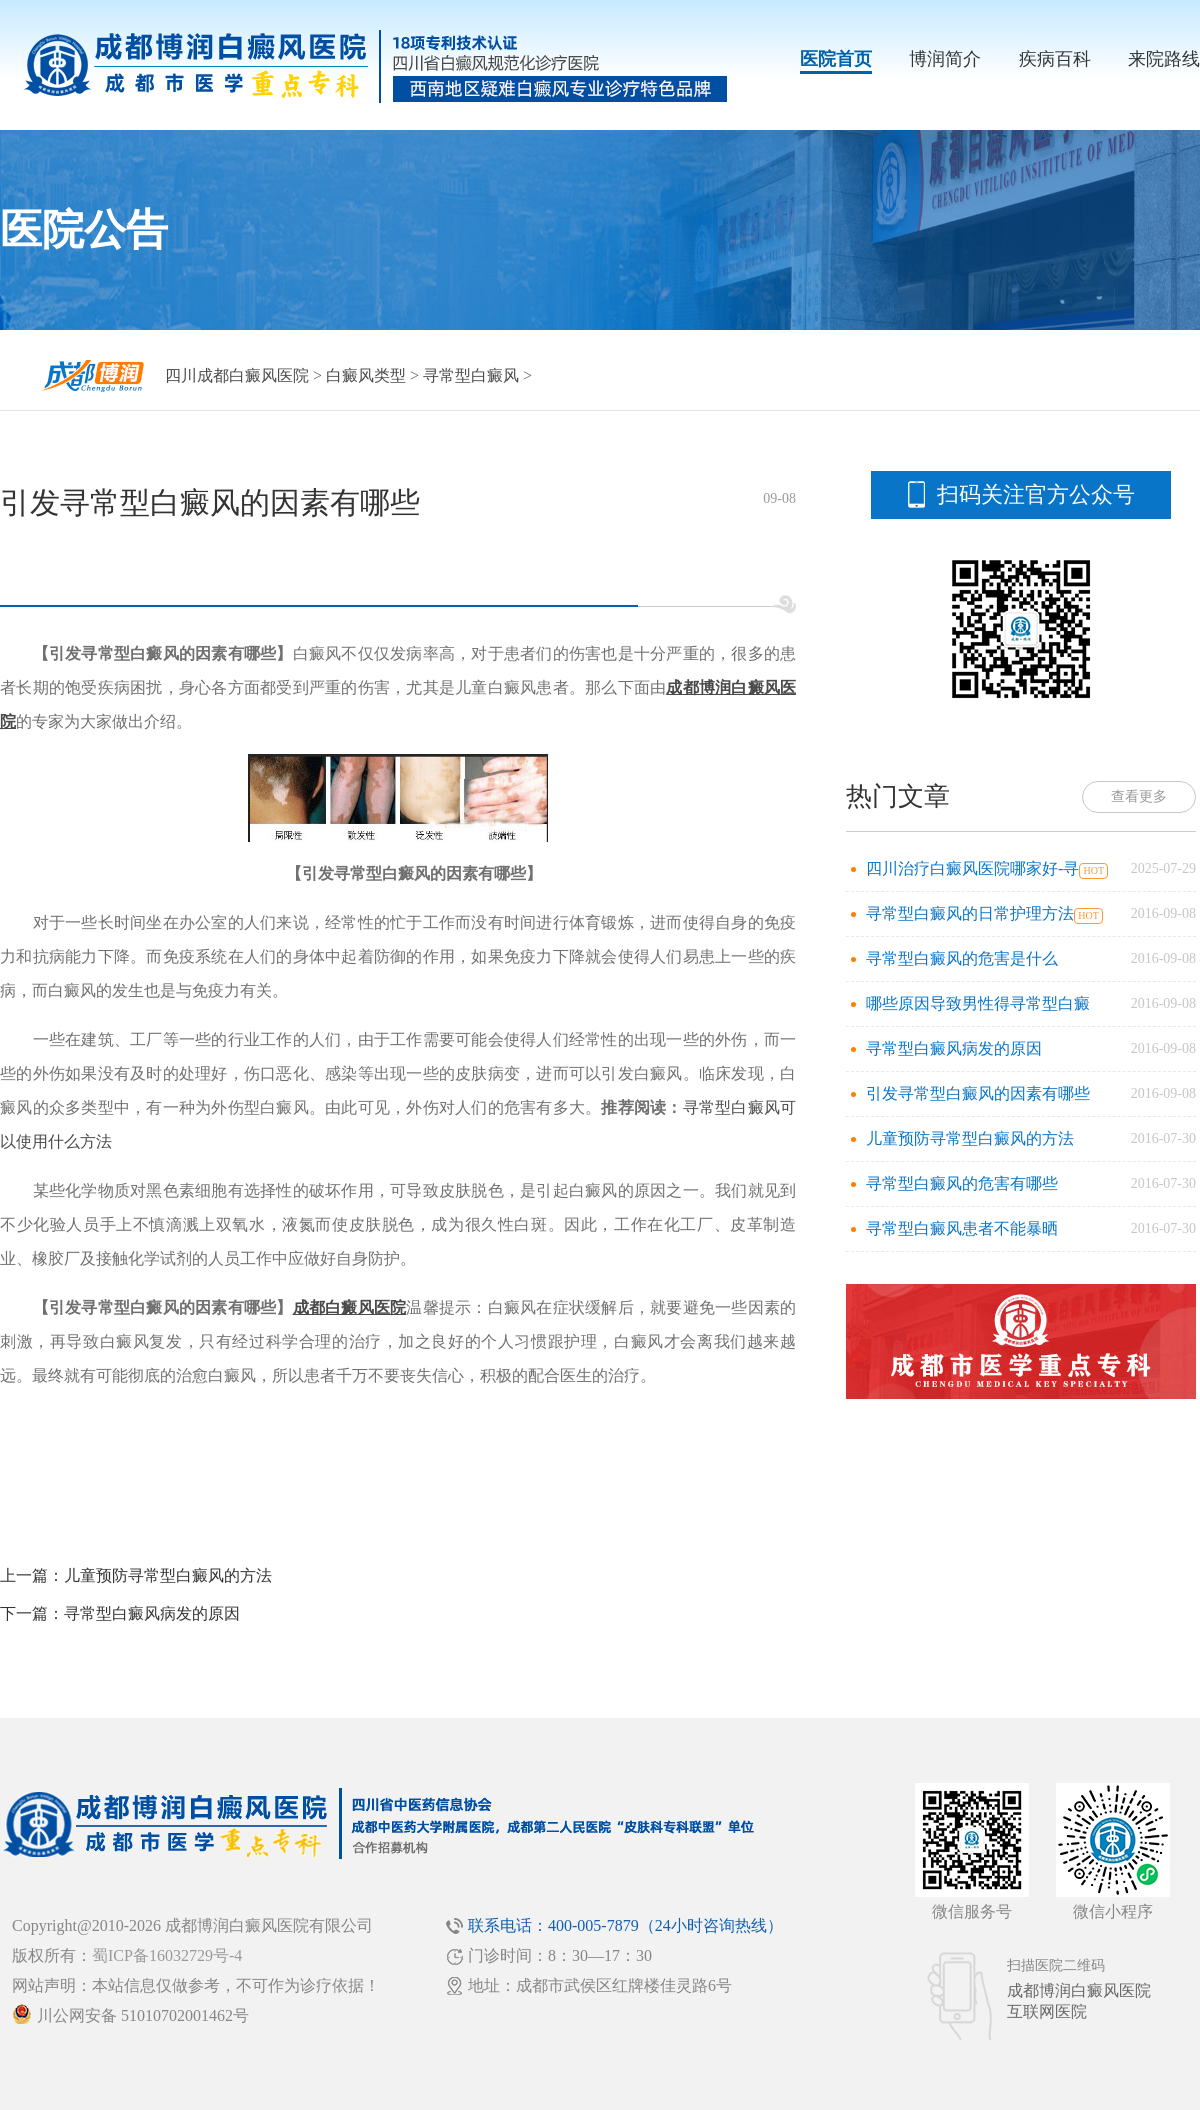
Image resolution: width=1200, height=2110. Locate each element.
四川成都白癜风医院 (237, 375)
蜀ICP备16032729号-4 (167, 1955)
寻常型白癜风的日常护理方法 (970, 913)
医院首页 (836, 59)
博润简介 (945, 59)
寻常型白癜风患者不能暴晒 (962, 1228)
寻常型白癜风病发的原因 (152, 1613)
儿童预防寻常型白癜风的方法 (168, 1575)
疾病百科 (1055, 59)
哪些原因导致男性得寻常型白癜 (978, 1003)
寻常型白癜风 (471, 375)
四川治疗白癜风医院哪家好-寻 (972, 868)
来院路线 (1164, 59)
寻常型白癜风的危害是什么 (962, 958)
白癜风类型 (366, 375)
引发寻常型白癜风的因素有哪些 (978, 1093)
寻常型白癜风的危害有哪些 (962, 1183)
